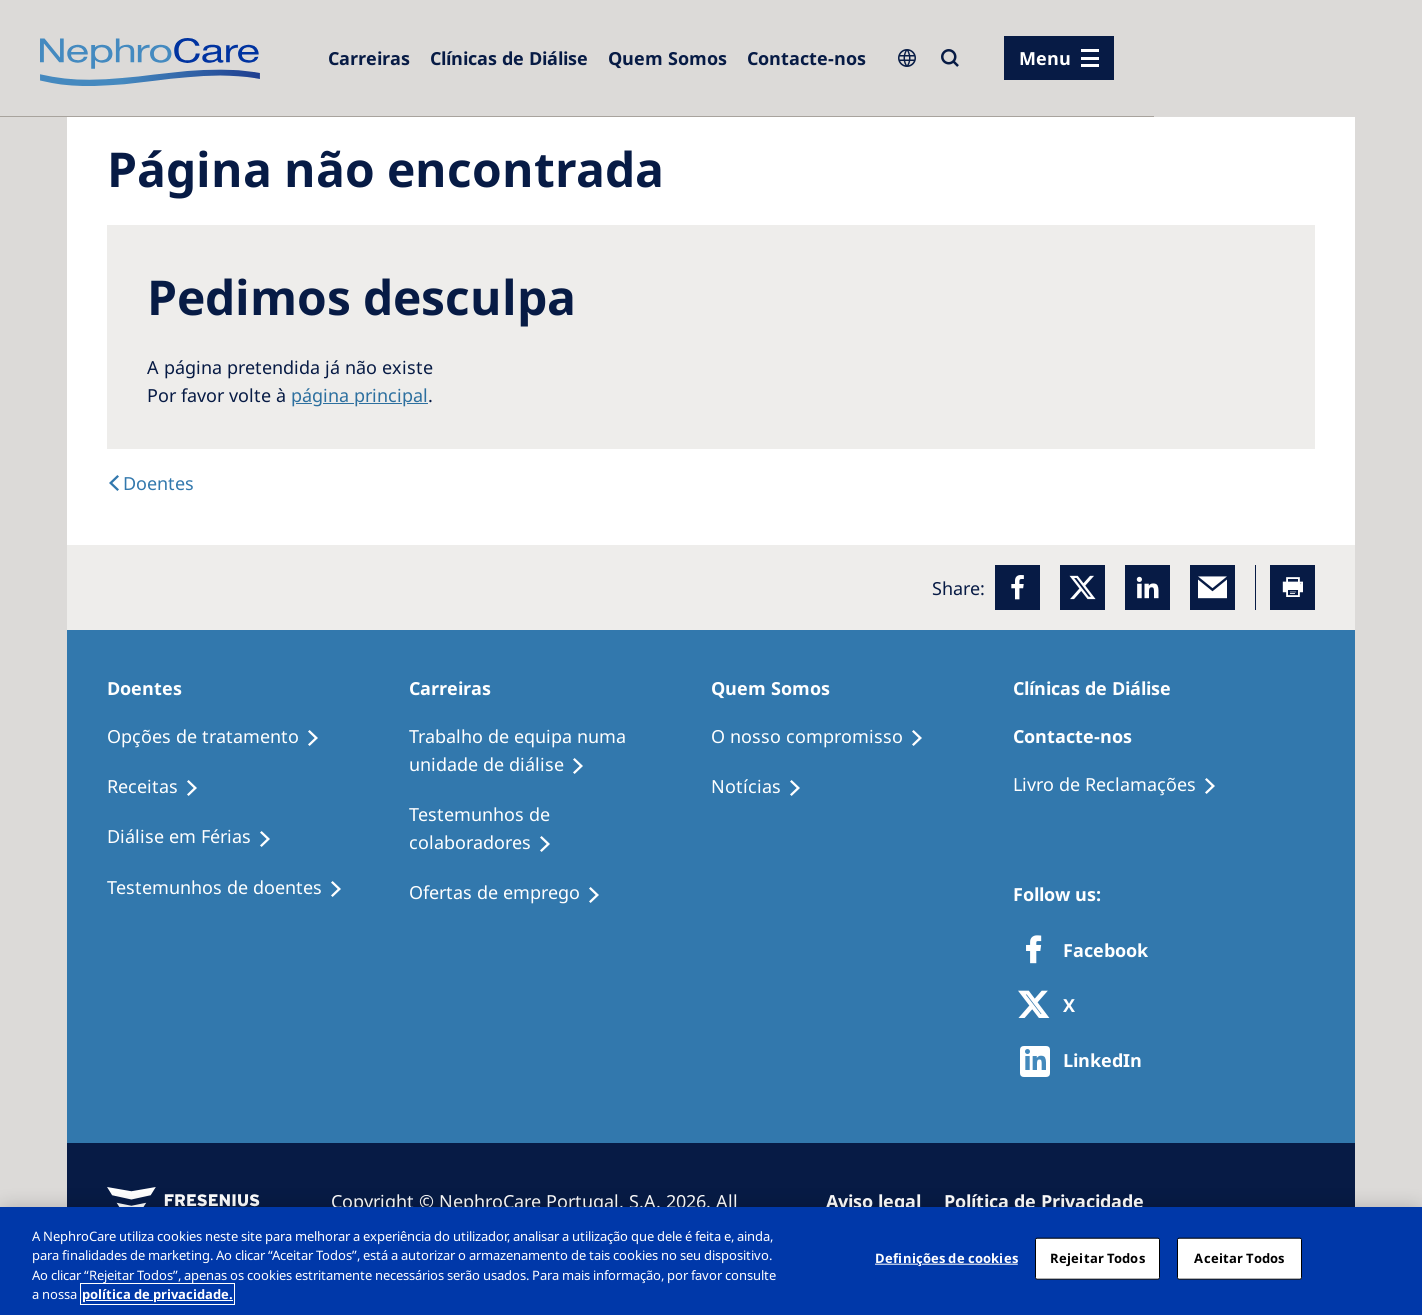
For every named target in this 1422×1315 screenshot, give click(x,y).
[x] (1082, 587)
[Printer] (1292, 587)
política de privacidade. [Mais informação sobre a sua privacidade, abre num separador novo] (157, 1294)
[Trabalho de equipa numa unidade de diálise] (560, 751)
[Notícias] (765, 787)
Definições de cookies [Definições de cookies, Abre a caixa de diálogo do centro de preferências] (946, 1258)
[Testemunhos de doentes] (234, 888)
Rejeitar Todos (1097, 1258)
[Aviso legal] (882, 1201)
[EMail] (1212, 587)
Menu (1045, 58)
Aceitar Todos (1239, 1258)
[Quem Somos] (667, 58)
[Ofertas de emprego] (514, 893)
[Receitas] (162, 787)
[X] (1053, 1006)
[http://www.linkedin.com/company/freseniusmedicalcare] (1086, 1061)
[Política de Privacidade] (1053, 1201)
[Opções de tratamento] (222, 737)
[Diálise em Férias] (198, 837)
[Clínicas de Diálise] (509, 58)
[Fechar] (1390, 1258)
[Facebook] (1017, 587)
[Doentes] (150, 483)
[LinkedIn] (1147, 587)
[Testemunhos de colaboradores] (560, 829)
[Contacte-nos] (806, 58)
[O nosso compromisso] (826, 737)
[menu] (1059, 58)
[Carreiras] (369, 58)
